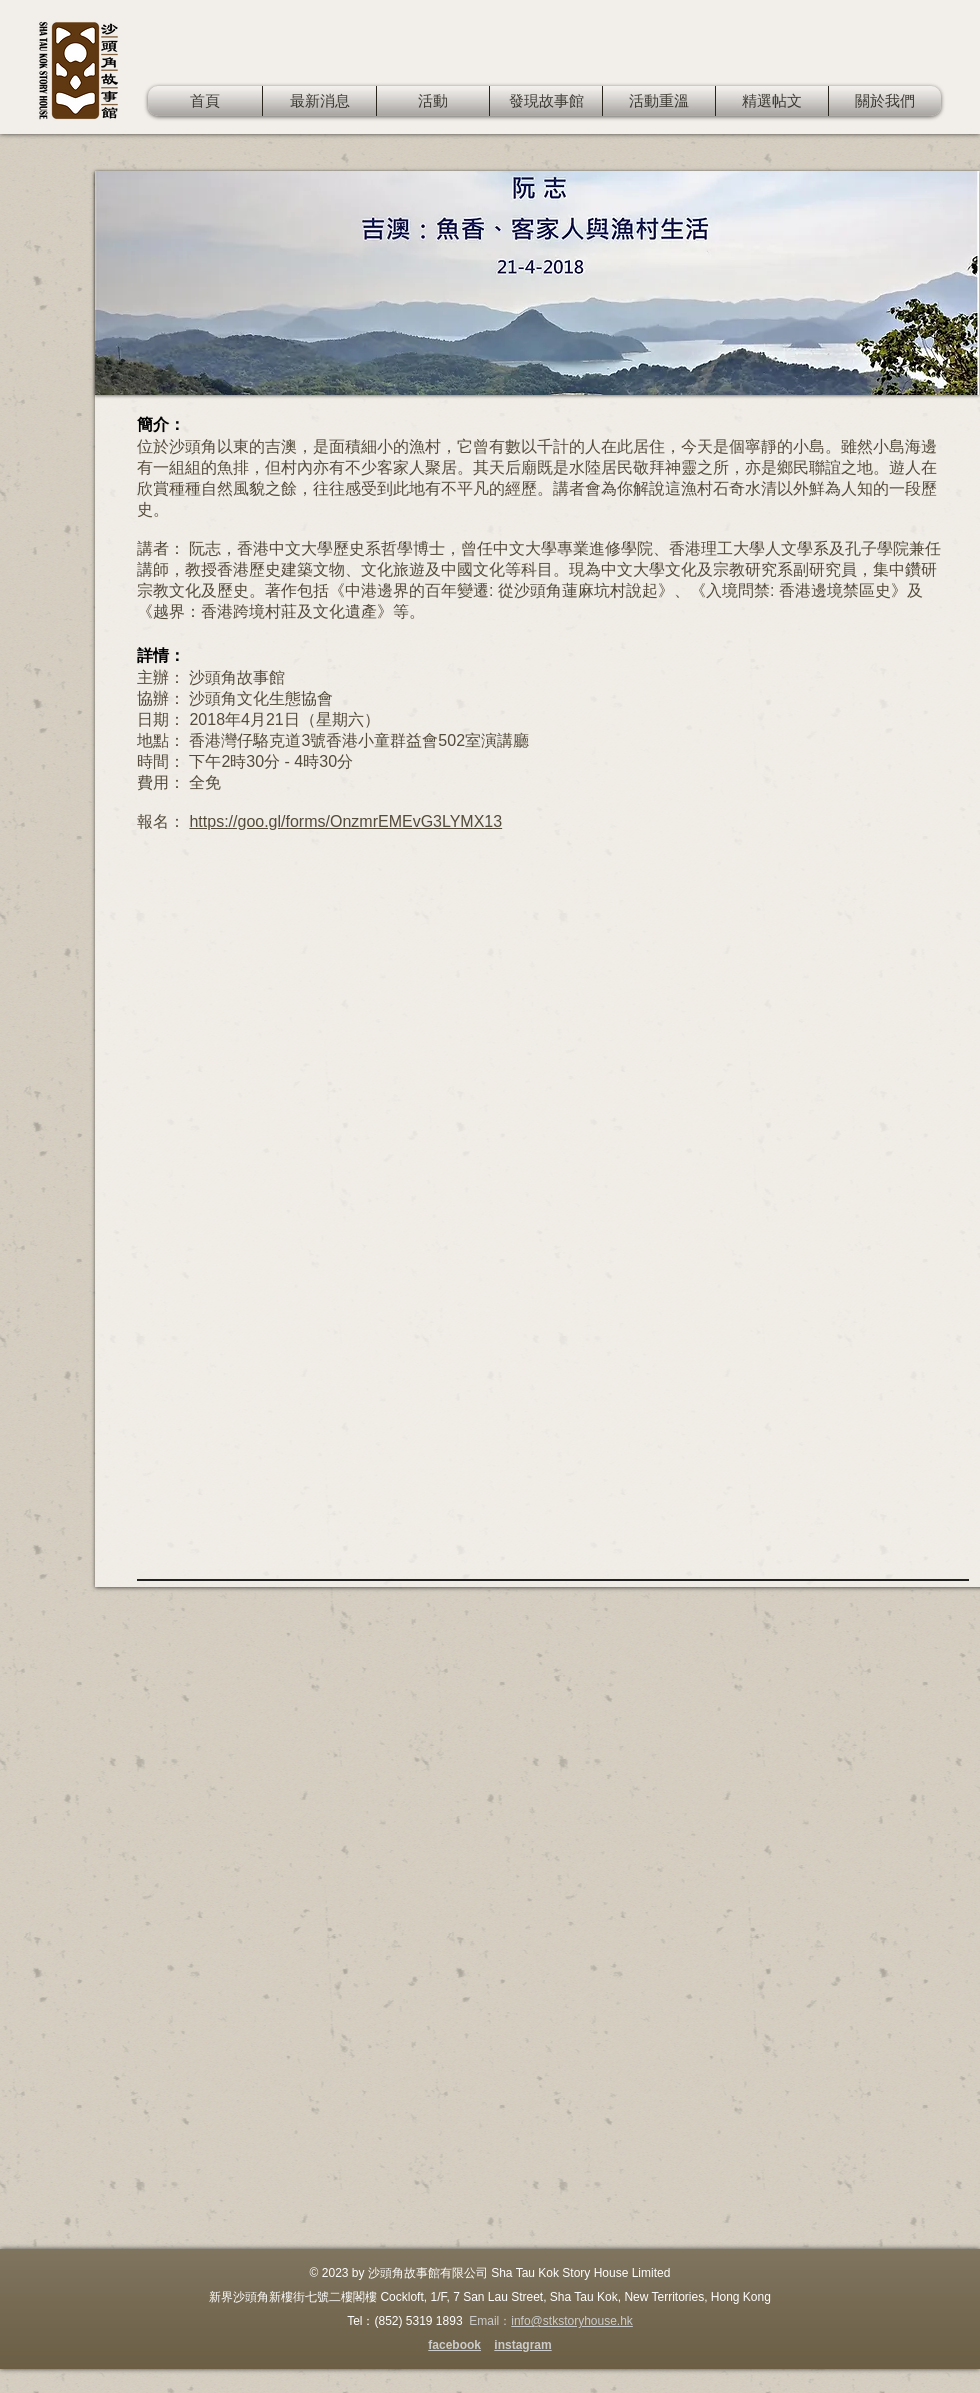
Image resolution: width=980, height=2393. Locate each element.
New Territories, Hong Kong (697, 2297)
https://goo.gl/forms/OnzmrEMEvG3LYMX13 (345, 821)
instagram (522, 2345)
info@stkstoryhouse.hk (572, 2321)
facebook (454, 2345)
